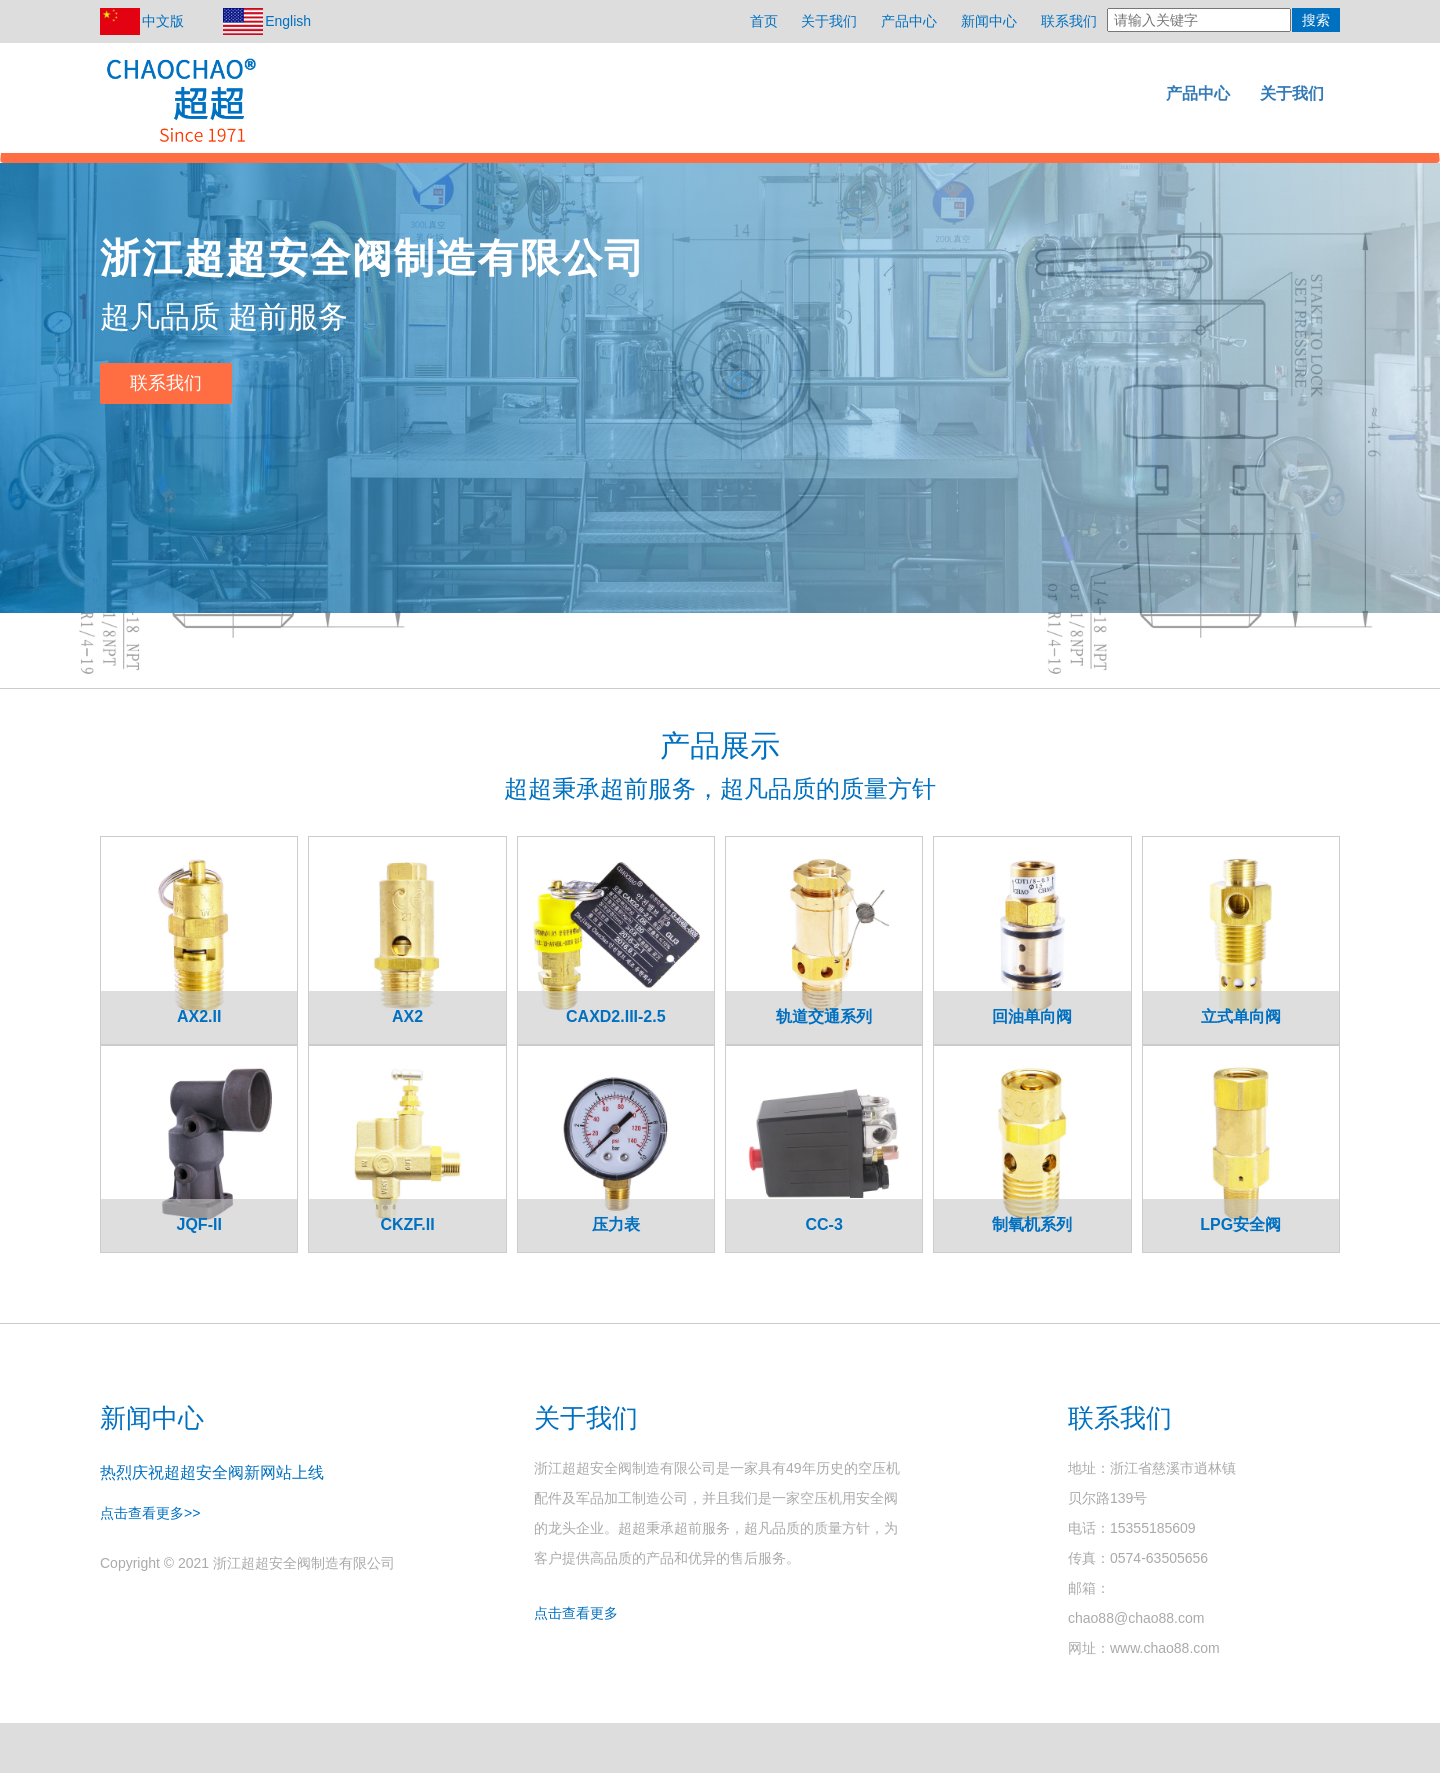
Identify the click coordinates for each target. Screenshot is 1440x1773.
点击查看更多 (576, 1613)
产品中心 (909, 21)
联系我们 (1069, 21)
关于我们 (829, 21)
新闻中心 (989, 21)
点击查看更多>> (150, 1513)
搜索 (1316, 20)
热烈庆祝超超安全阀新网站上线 (212, 1472)
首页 (764, 21)
